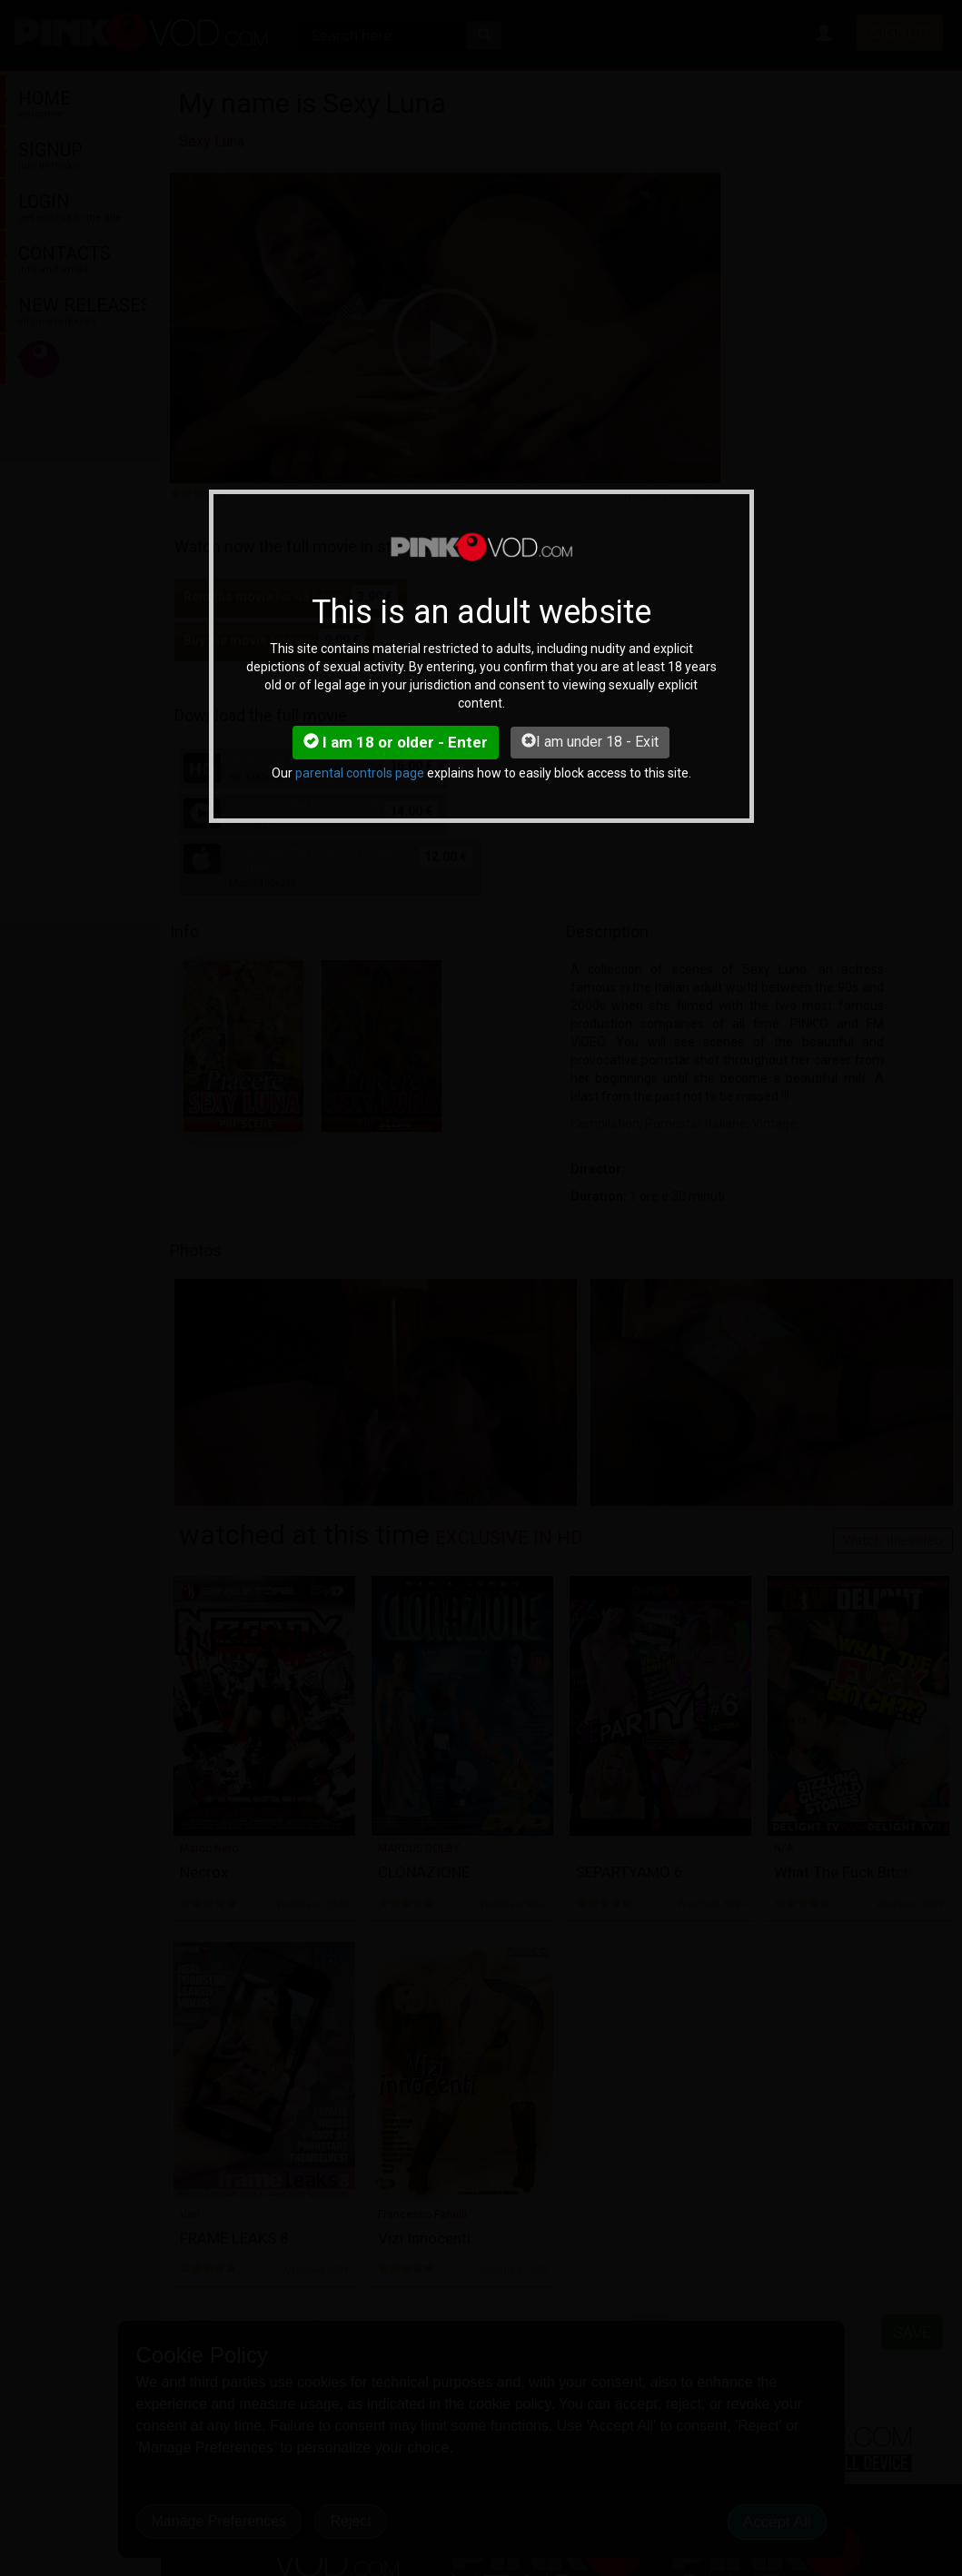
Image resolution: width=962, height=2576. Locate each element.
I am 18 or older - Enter (395, 742)
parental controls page (359, 773)
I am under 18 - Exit (590, 741)
